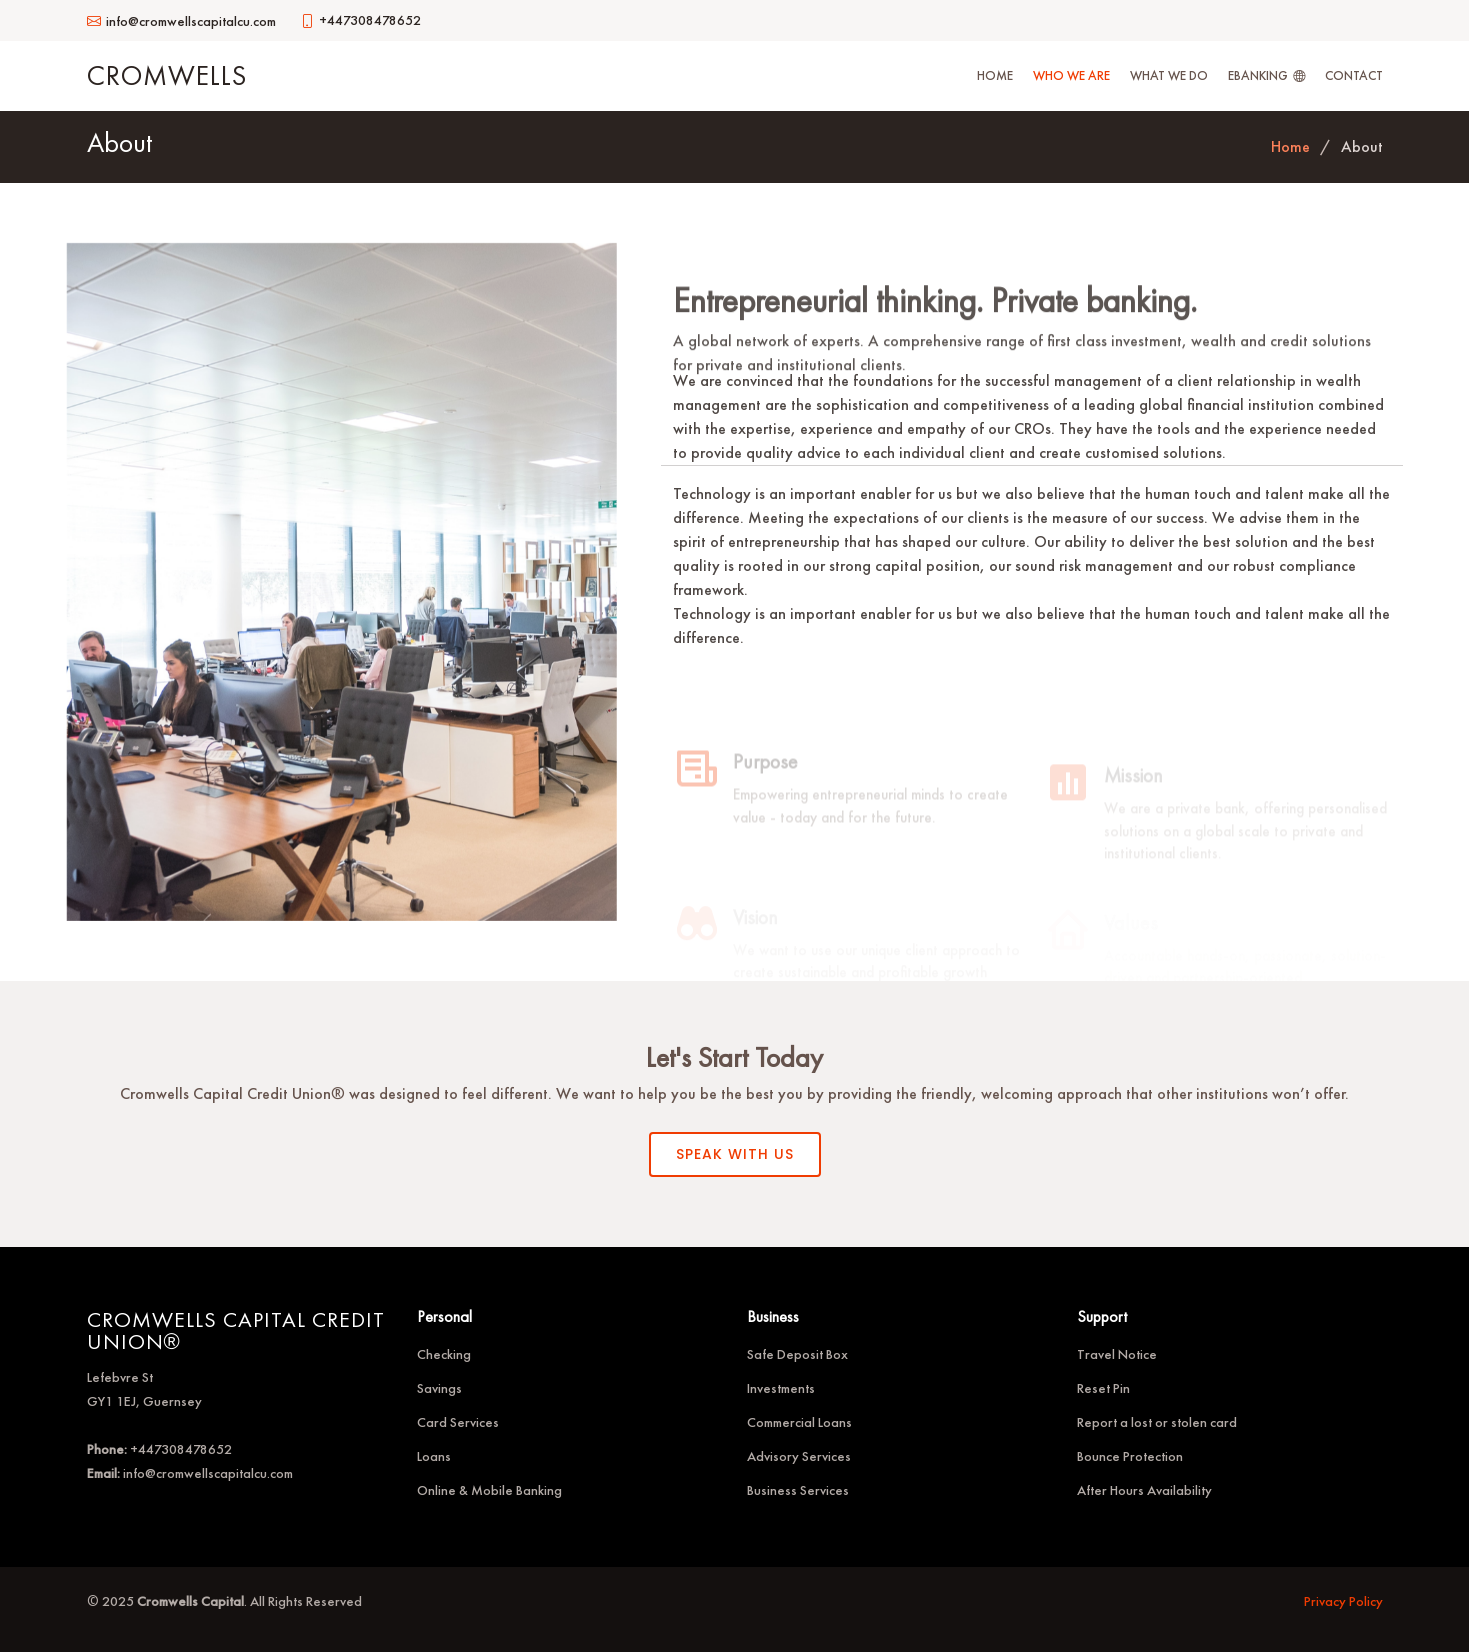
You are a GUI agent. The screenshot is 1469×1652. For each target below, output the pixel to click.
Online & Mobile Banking (489, 1490)
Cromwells (167, 75)
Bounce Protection (1130, 1456)
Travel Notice (1117, 1354)
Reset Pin (1103, 1388)
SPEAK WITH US (735, 1154)
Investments (781, 1388)
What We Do (1169, 75)
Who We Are (1071, 75)
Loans (434, 1456)
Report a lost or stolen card (1157, 1422)
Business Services (798, 1490)
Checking (444, 1354)
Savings (439, 1388)
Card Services (458, 1422)
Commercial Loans (799, 1422)
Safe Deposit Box (797, 1354)
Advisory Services (799, 1456)
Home (995, 75)
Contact (1354, 75)
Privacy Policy (1343, 1601)
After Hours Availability (1144, 1490)
